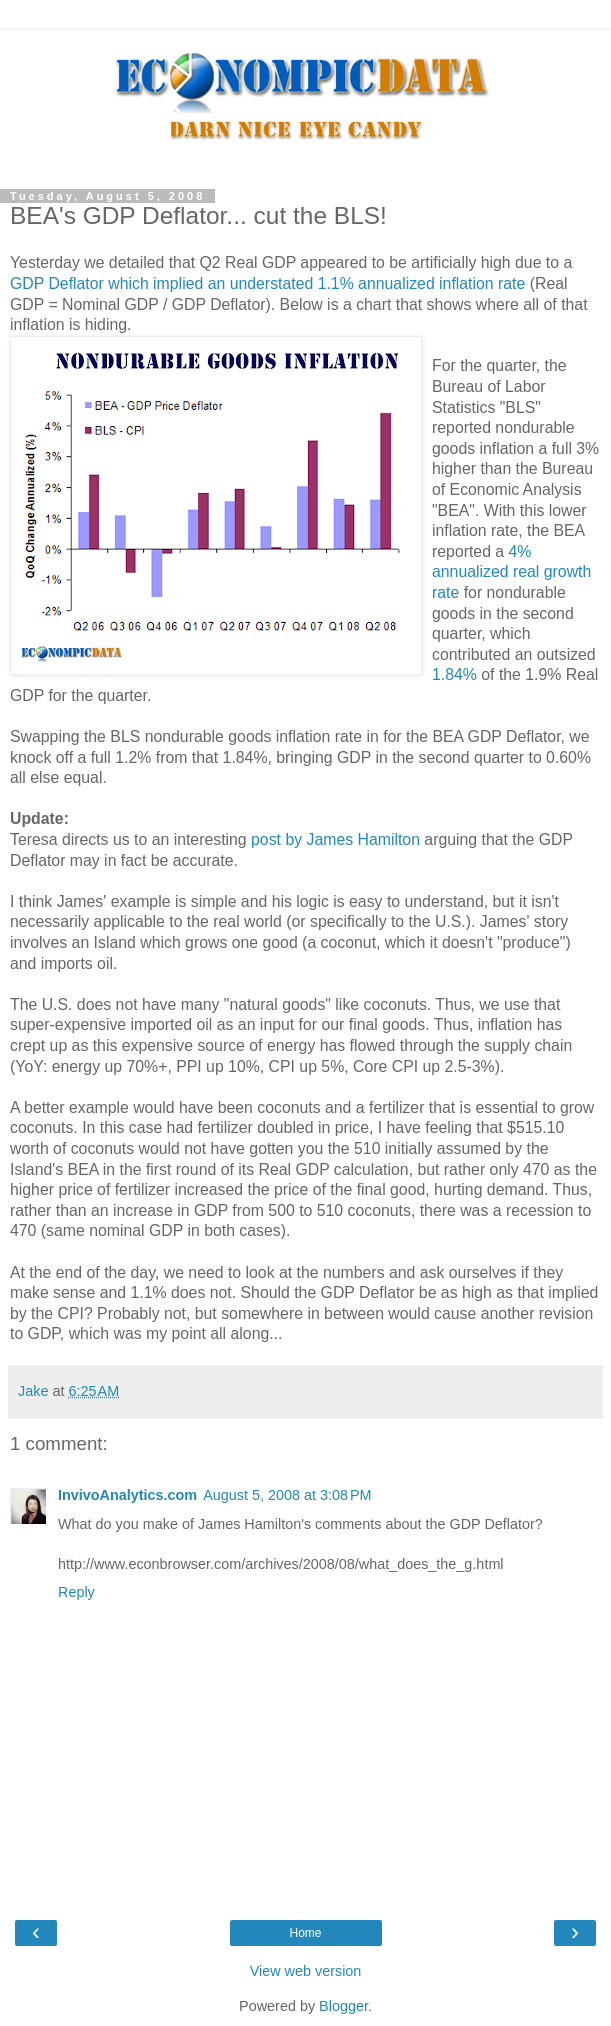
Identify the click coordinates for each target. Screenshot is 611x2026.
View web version (306, 1971)
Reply (76, 1592)
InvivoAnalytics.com (127, 1495)
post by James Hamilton (335, 839)
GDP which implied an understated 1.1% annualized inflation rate (267, 283)
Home (305, 1933)
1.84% (454, 674)
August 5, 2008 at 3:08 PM (287, 1495)
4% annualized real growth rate (511, 572)
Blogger (343, 2006)
